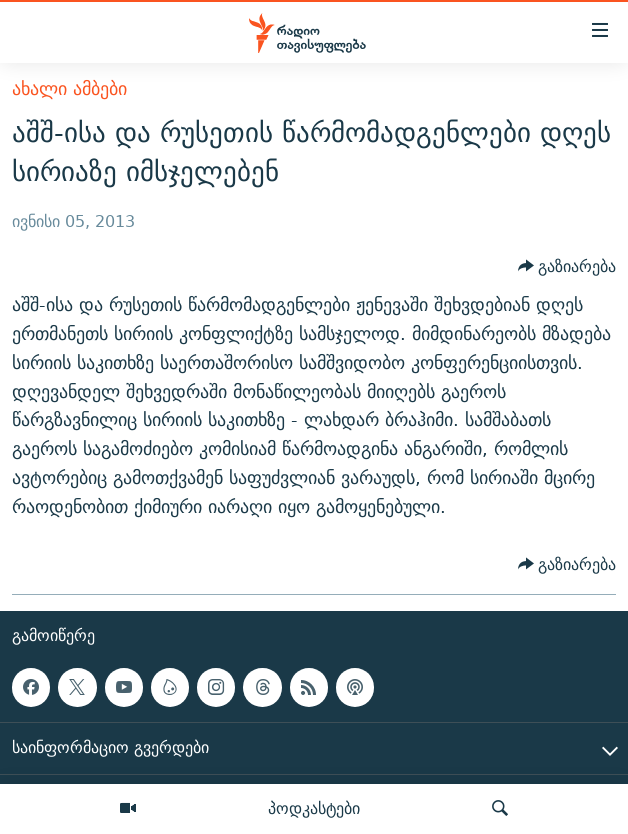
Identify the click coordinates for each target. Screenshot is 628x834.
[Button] (567, 267)
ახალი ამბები (69, 88)
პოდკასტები (314, 808)
